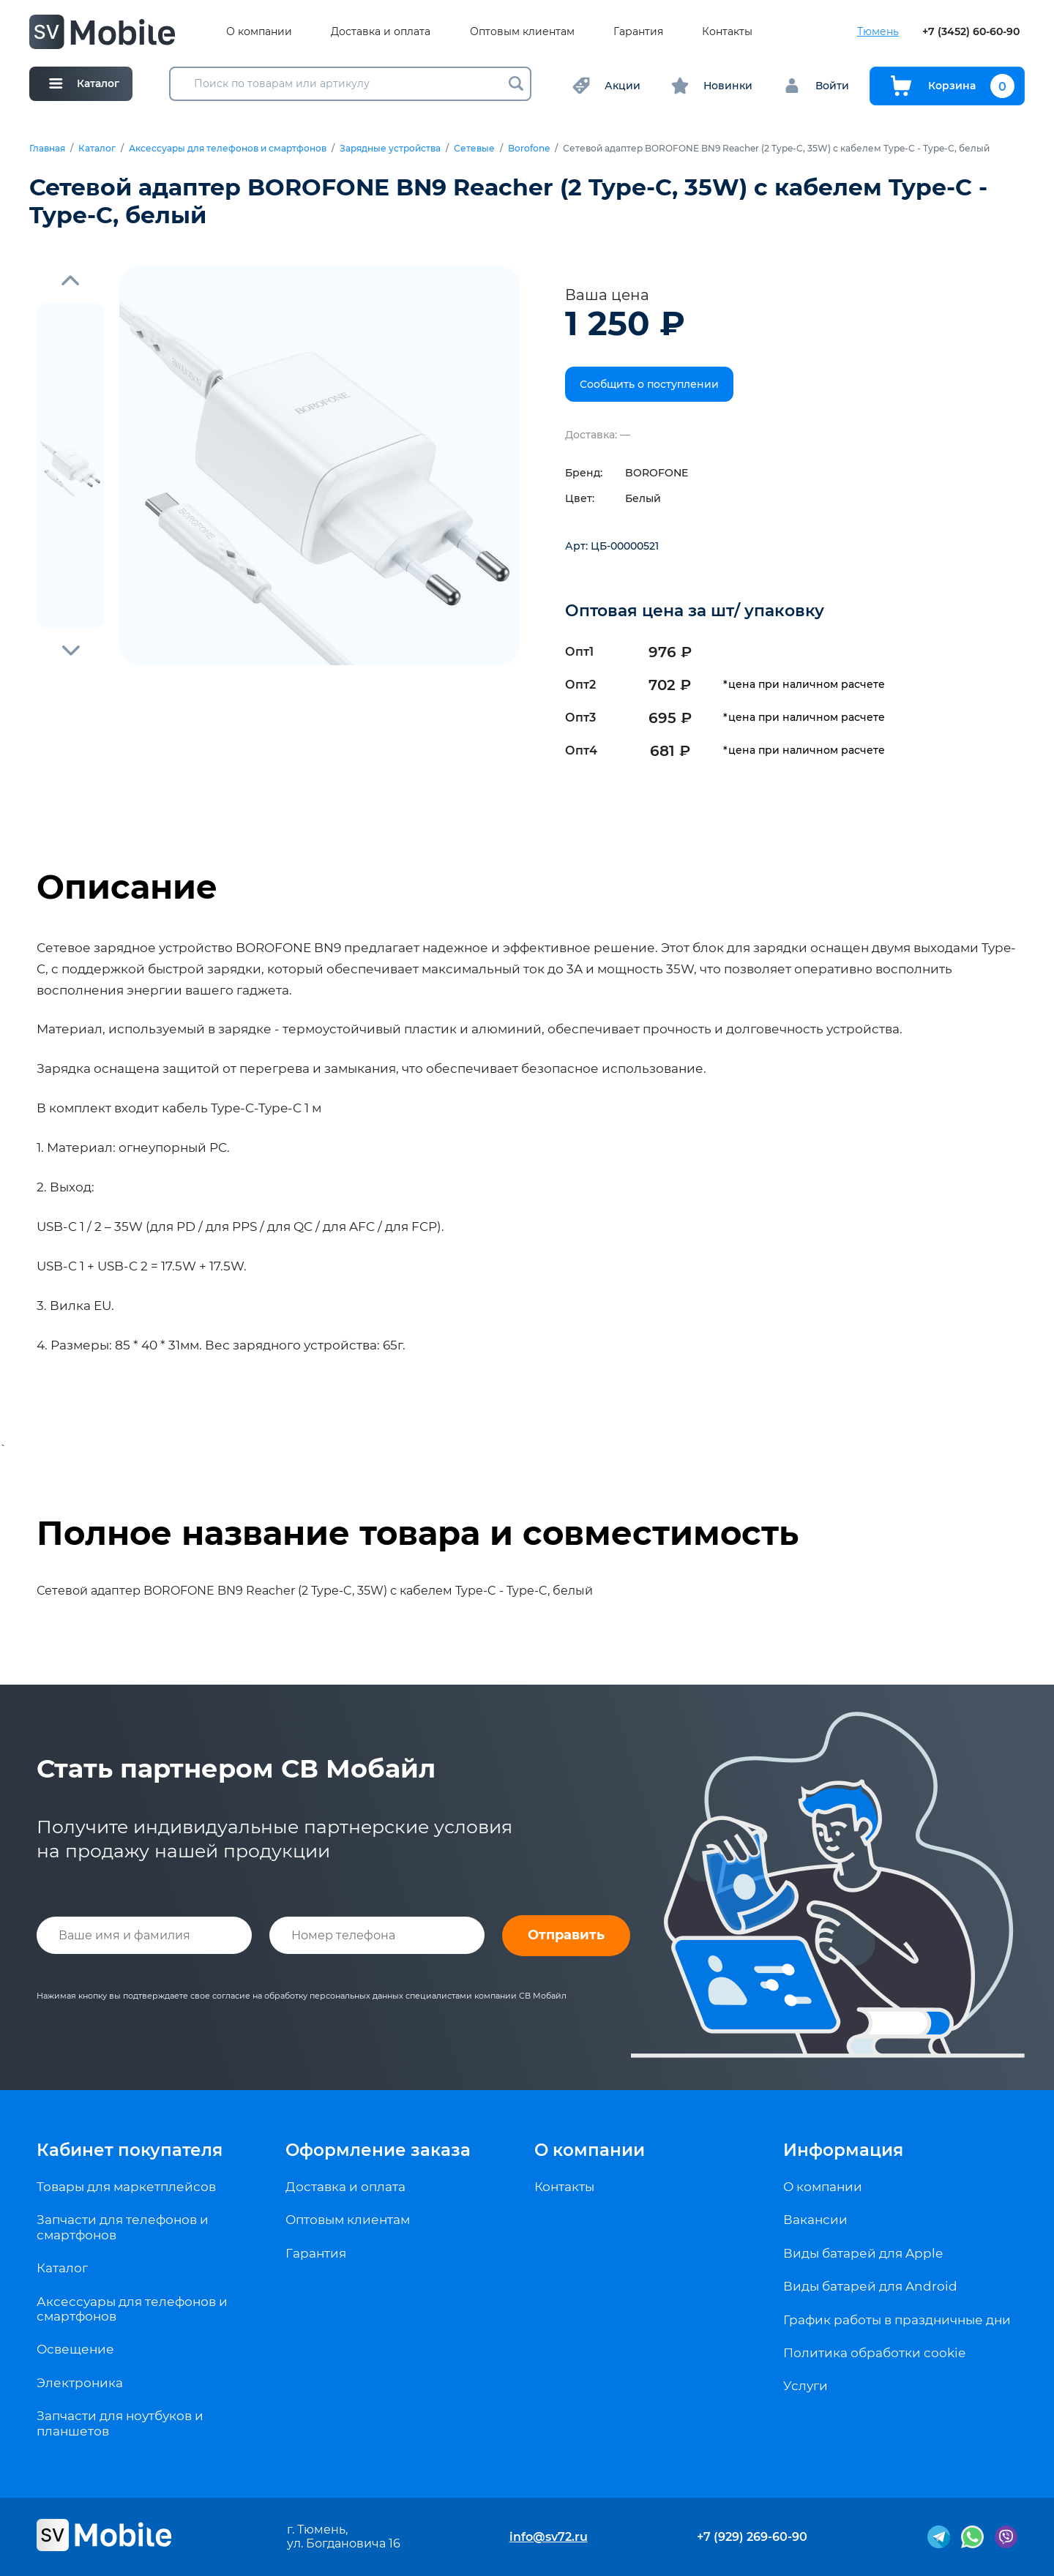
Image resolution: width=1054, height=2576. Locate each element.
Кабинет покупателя (130, 2150)
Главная (47, 148)
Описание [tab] (127, 887)
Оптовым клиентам (522, 31)
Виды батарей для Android (870, 2286)
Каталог (97, 148)
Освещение (75, 2349)
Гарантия (638, 31)
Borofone (529, 148)
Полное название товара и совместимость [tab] (418, 1533)
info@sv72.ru (548, 2537)
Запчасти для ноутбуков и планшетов (120, 2423)
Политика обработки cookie (874, 2352)
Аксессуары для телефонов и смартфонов (227, 148)
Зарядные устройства (390, 148)
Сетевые (474, 148)
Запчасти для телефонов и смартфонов (123, 2227)
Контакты (727, 31)
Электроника (80, 2382)
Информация (843, 2150)
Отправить (566, 1935)
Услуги (805, 2385)
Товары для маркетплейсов (126, 2186)
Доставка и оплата (380, 31)
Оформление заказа (378, 2150)
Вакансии (815, 2219)
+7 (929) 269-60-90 (752, 2537)
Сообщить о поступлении (649, 384)
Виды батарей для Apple (863, 2253)
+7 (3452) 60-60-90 (971, 32)
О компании (259, 31)
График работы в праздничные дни (897, 2320)
